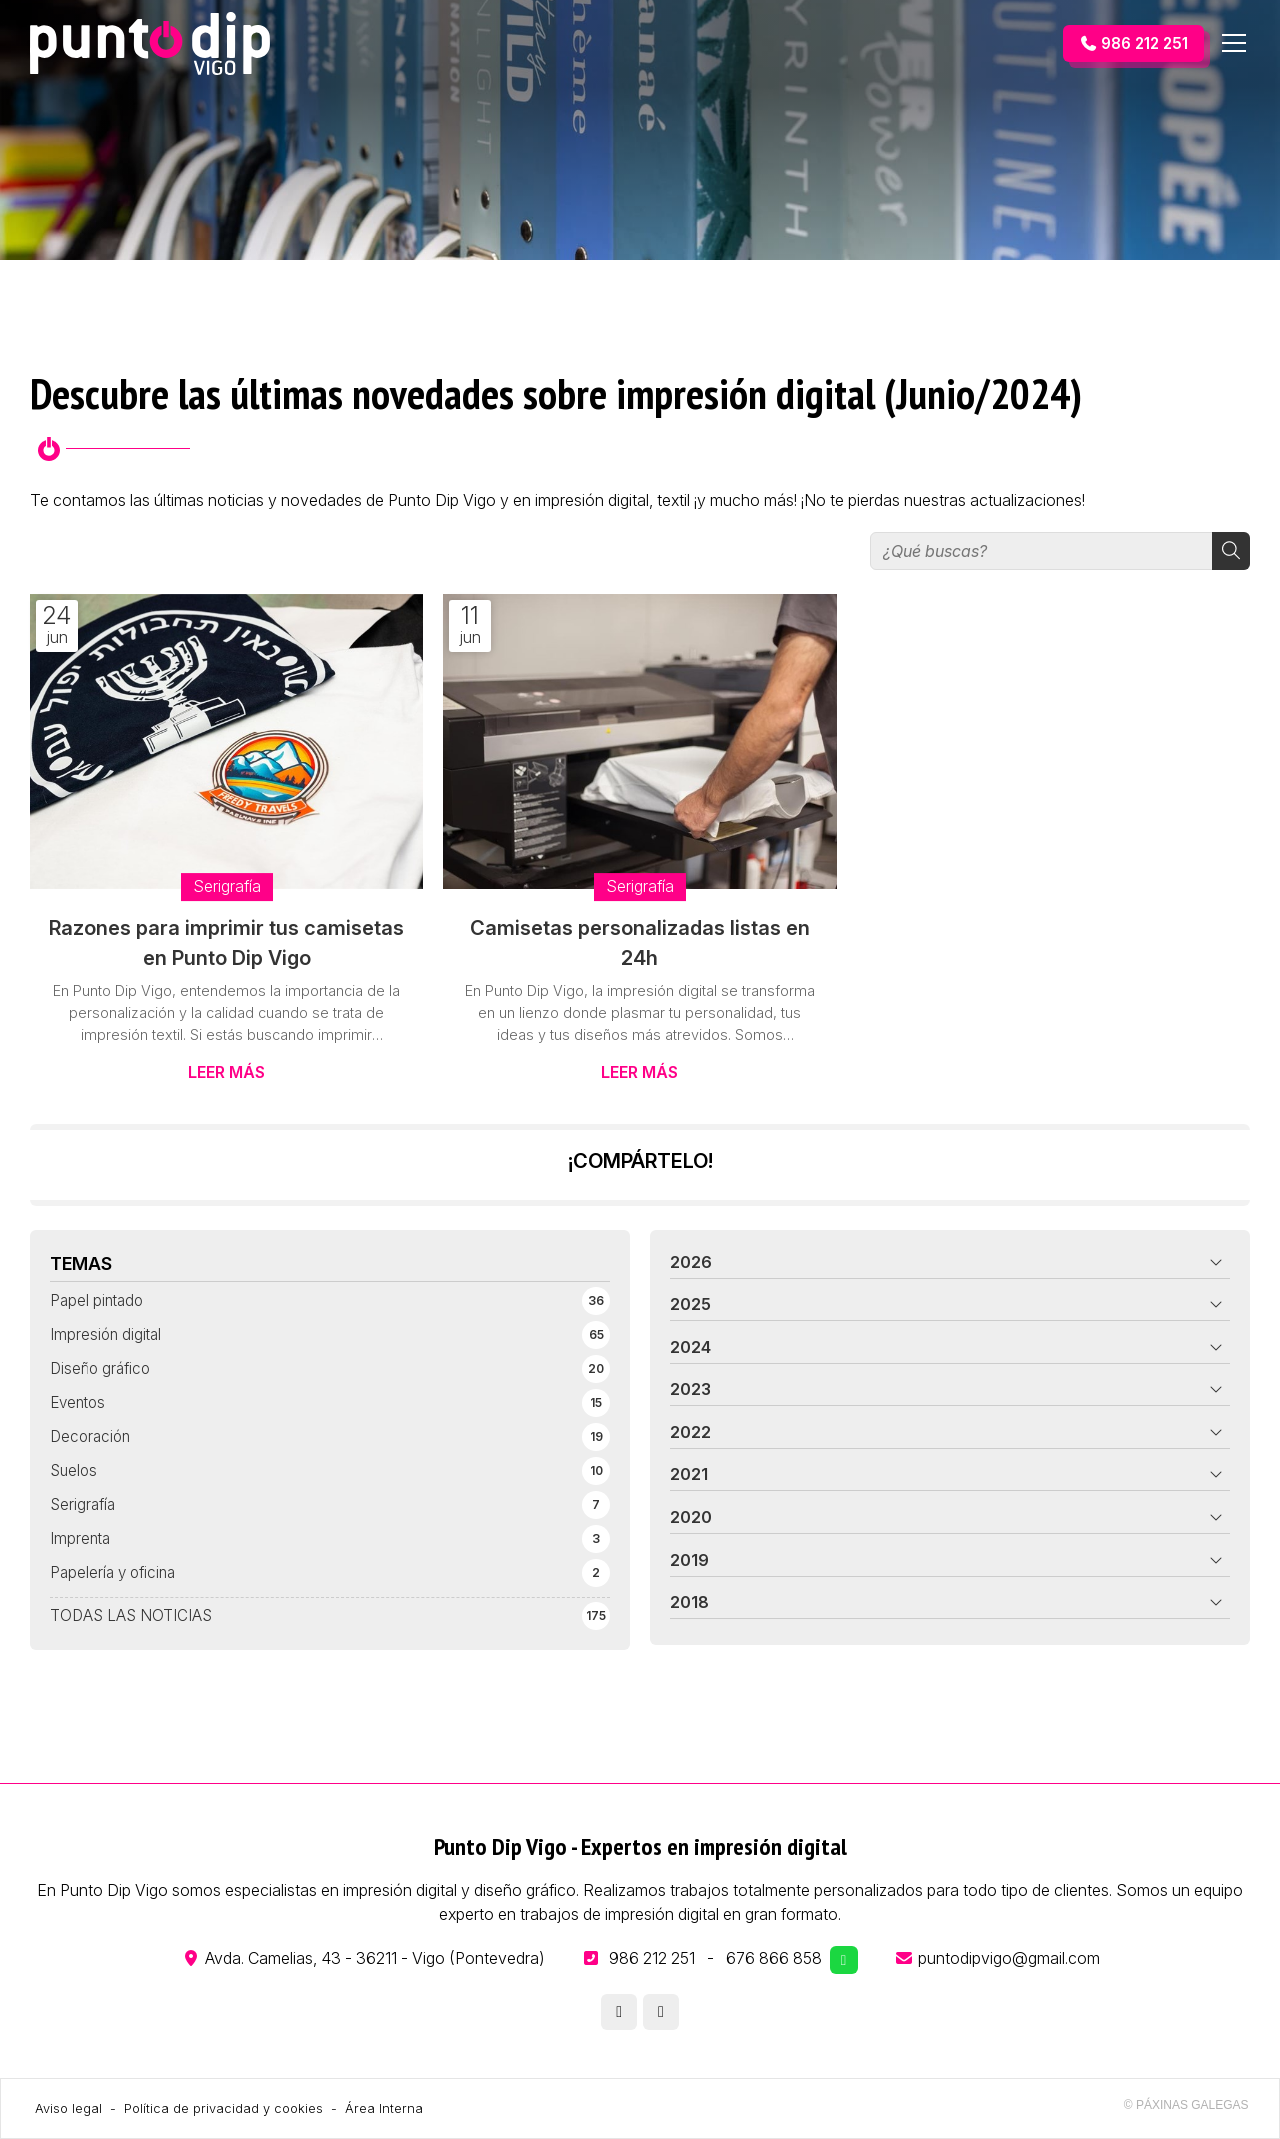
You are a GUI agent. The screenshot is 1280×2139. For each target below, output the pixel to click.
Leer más (226, 1072)
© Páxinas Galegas (1186, 2105)
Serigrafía (227, 886)
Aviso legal (68, 2108)
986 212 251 (652, 1958)
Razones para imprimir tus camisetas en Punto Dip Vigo (226, 943)
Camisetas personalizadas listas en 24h (640, 943)
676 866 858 (774, 1958)
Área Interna (384, 2108)
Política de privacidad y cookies (223, 2108)
